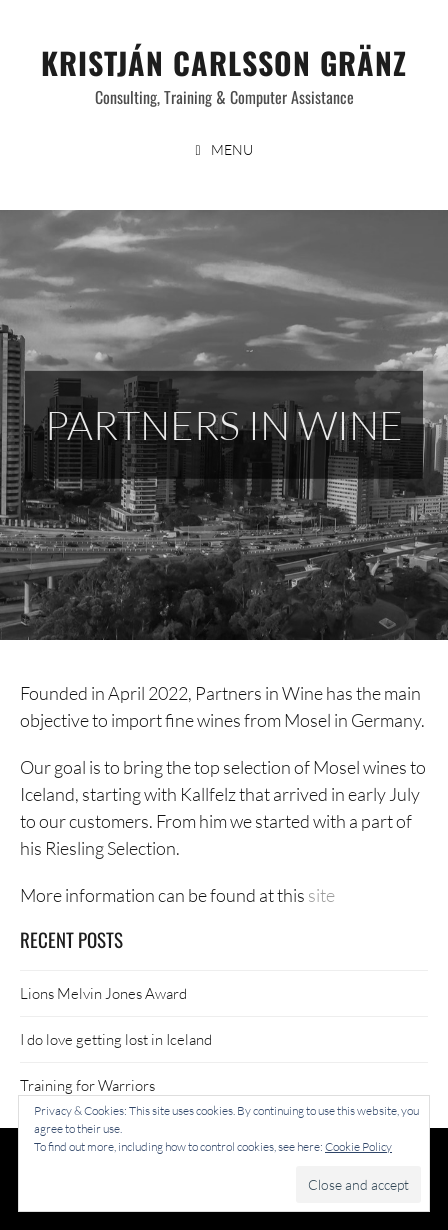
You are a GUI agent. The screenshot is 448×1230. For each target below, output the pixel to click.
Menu (232, 149)
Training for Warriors (87, 1085)
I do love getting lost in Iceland (116, 1039)
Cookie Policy (358, 1146)
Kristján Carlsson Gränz (224, 62)
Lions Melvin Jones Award (103, 993)
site (321, 895)
